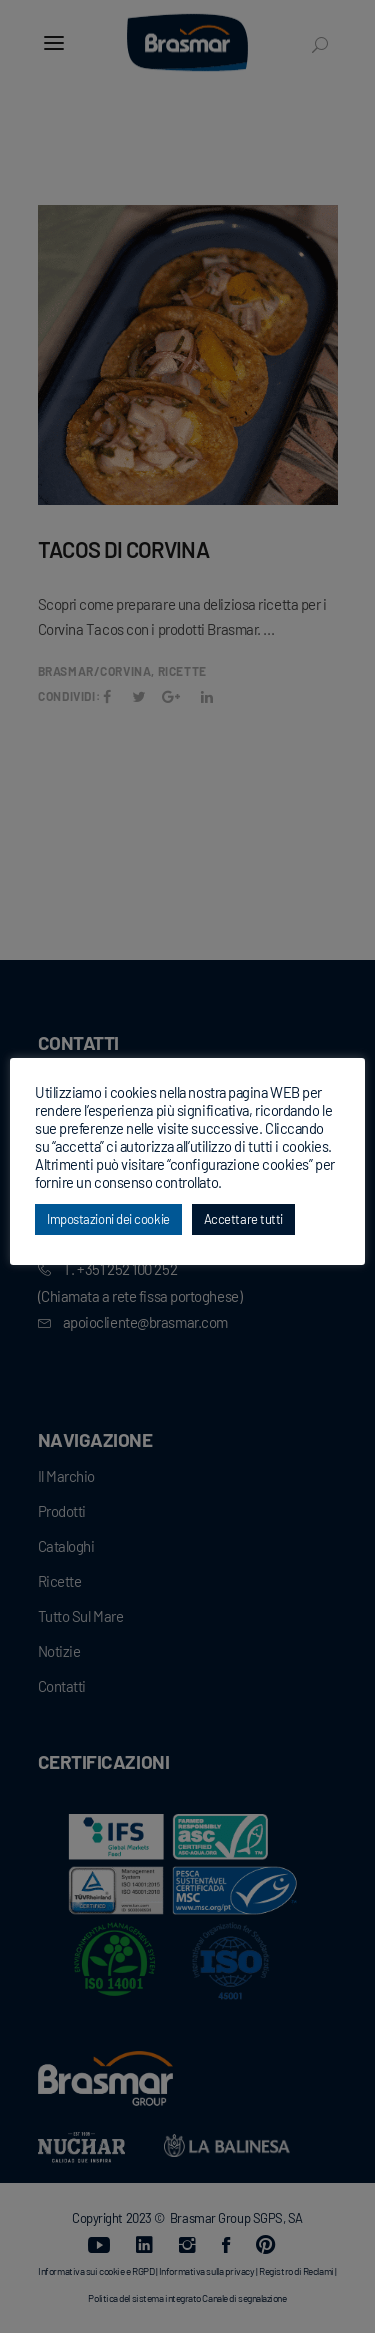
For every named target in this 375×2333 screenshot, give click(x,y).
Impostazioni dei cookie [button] (108, 1219)
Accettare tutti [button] (243, 1219)
